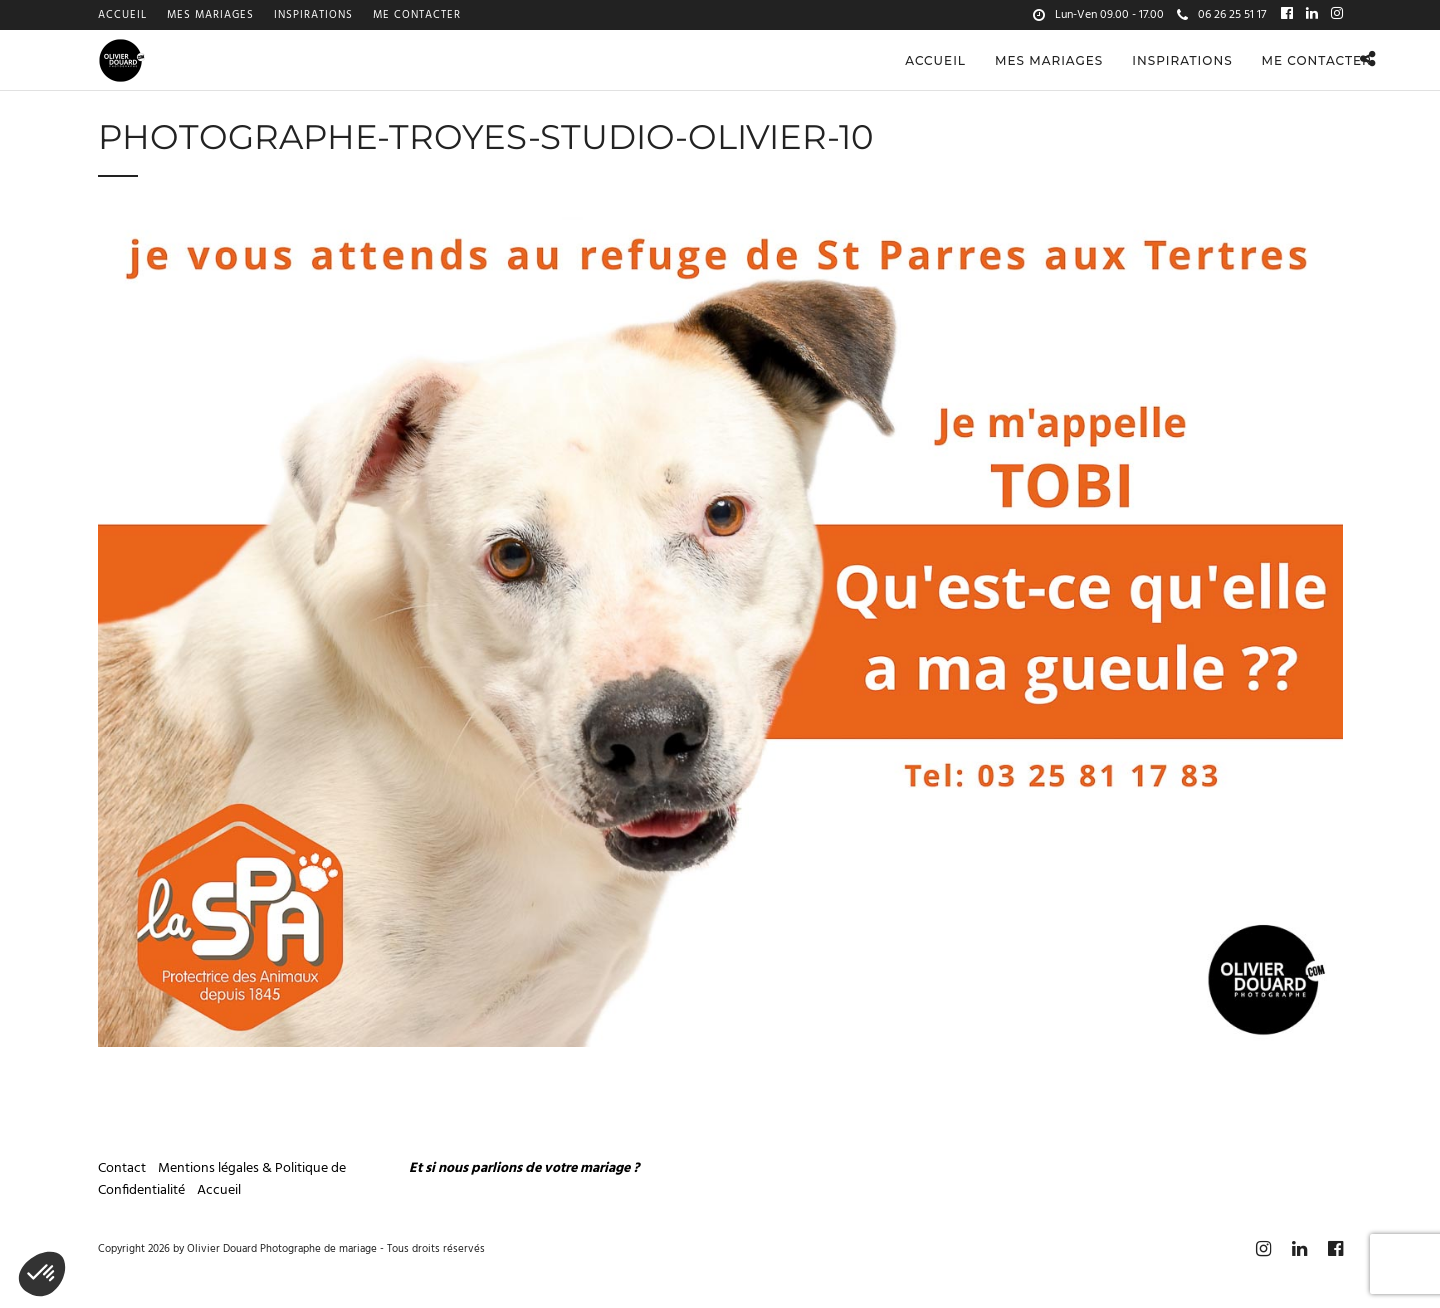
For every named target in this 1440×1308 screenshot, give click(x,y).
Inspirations (313, 15)
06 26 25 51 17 (1221, 15)
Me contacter (417, 15)
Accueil (122, 15)
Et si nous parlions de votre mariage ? (524, 1168)
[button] (42, 1274)
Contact (122, 1168)
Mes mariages (210, 15)
